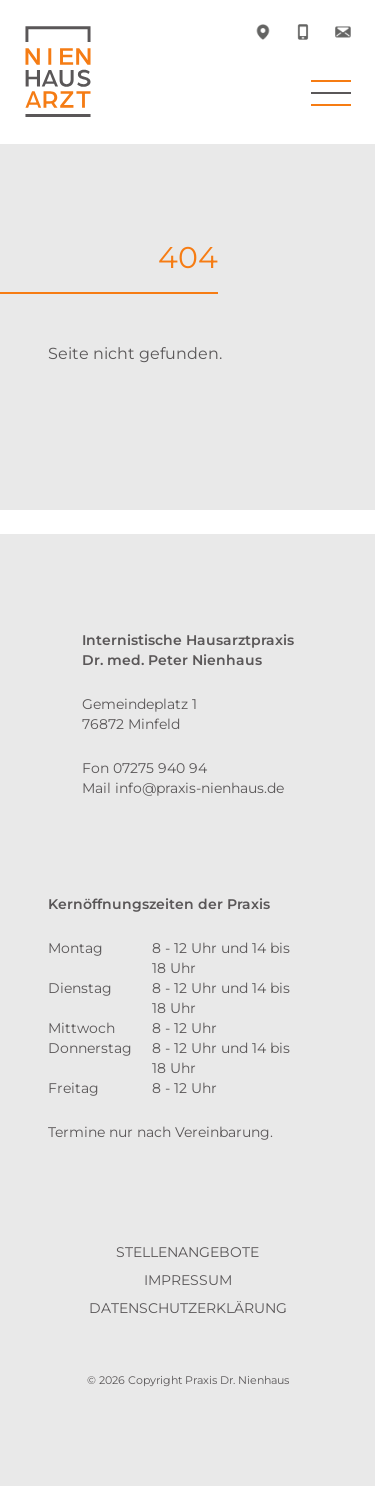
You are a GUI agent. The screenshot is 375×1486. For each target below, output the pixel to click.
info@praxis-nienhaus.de (199, 788)
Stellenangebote (187, 1252)
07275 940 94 (160, 768)
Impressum (188, 1280)
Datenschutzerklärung (188, 1308)
